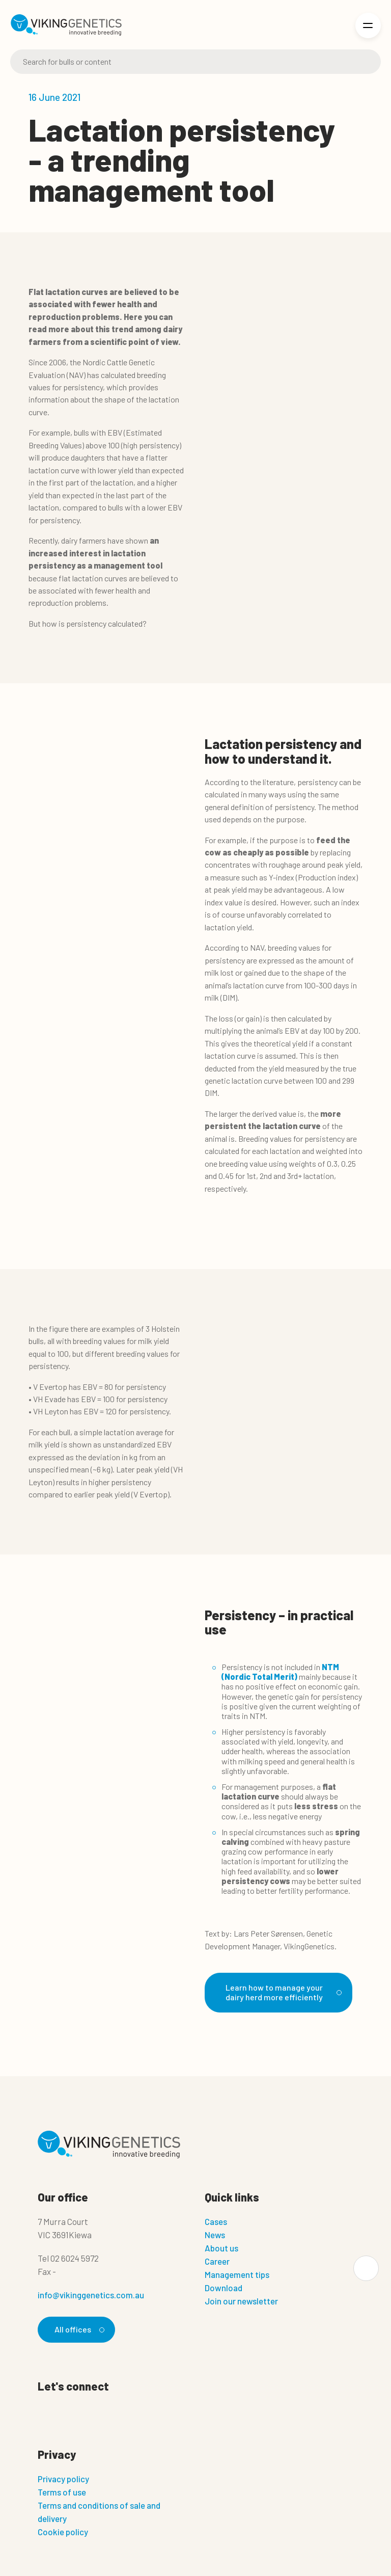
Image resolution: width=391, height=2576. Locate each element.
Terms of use (62, 2492)
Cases (216, 2221)
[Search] (195, 61)
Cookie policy (63, 2532)
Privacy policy (63, 2479)
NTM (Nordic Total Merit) (280, 1671)
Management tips (237, 2274)
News (215, 2235)
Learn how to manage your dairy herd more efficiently (282, 1992)
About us (221, 2248)
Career (217, 2261)
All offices (77, 2329)
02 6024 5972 (74, 2258)
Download (223, 2288)
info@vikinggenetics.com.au (91, 2295)
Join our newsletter (241, 2301)
